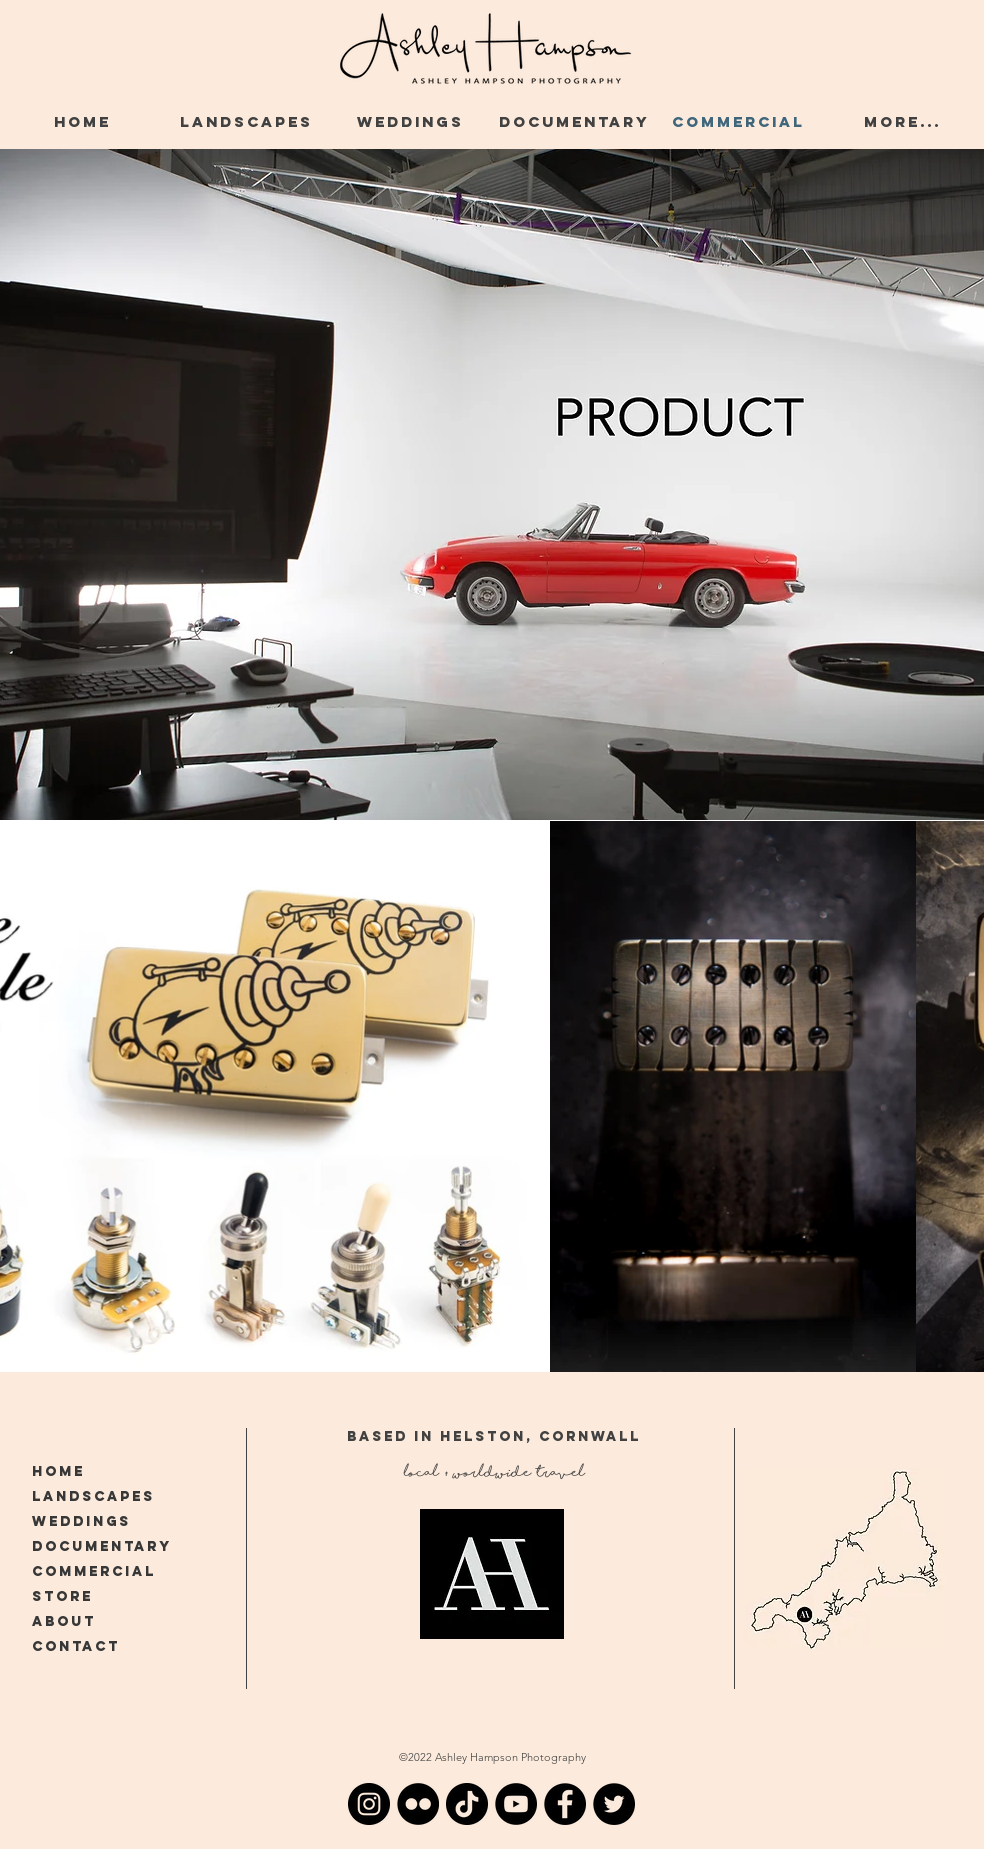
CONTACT (76, 1646)
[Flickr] (418, 1804)
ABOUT (64, 1621)
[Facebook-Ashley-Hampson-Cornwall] (565, 1804)
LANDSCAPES (93, 1496)
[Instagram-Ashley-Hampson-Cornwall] (369, 1804)
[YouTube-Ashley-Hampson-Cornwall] (516, 1804)
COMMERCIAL (94, 1571)
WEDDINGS (81, 1521)
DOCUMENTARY (102, 1546)
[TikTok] (467, 1804)
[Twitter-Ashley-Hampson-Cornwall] (614, 1804)
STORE (62, 1596)
